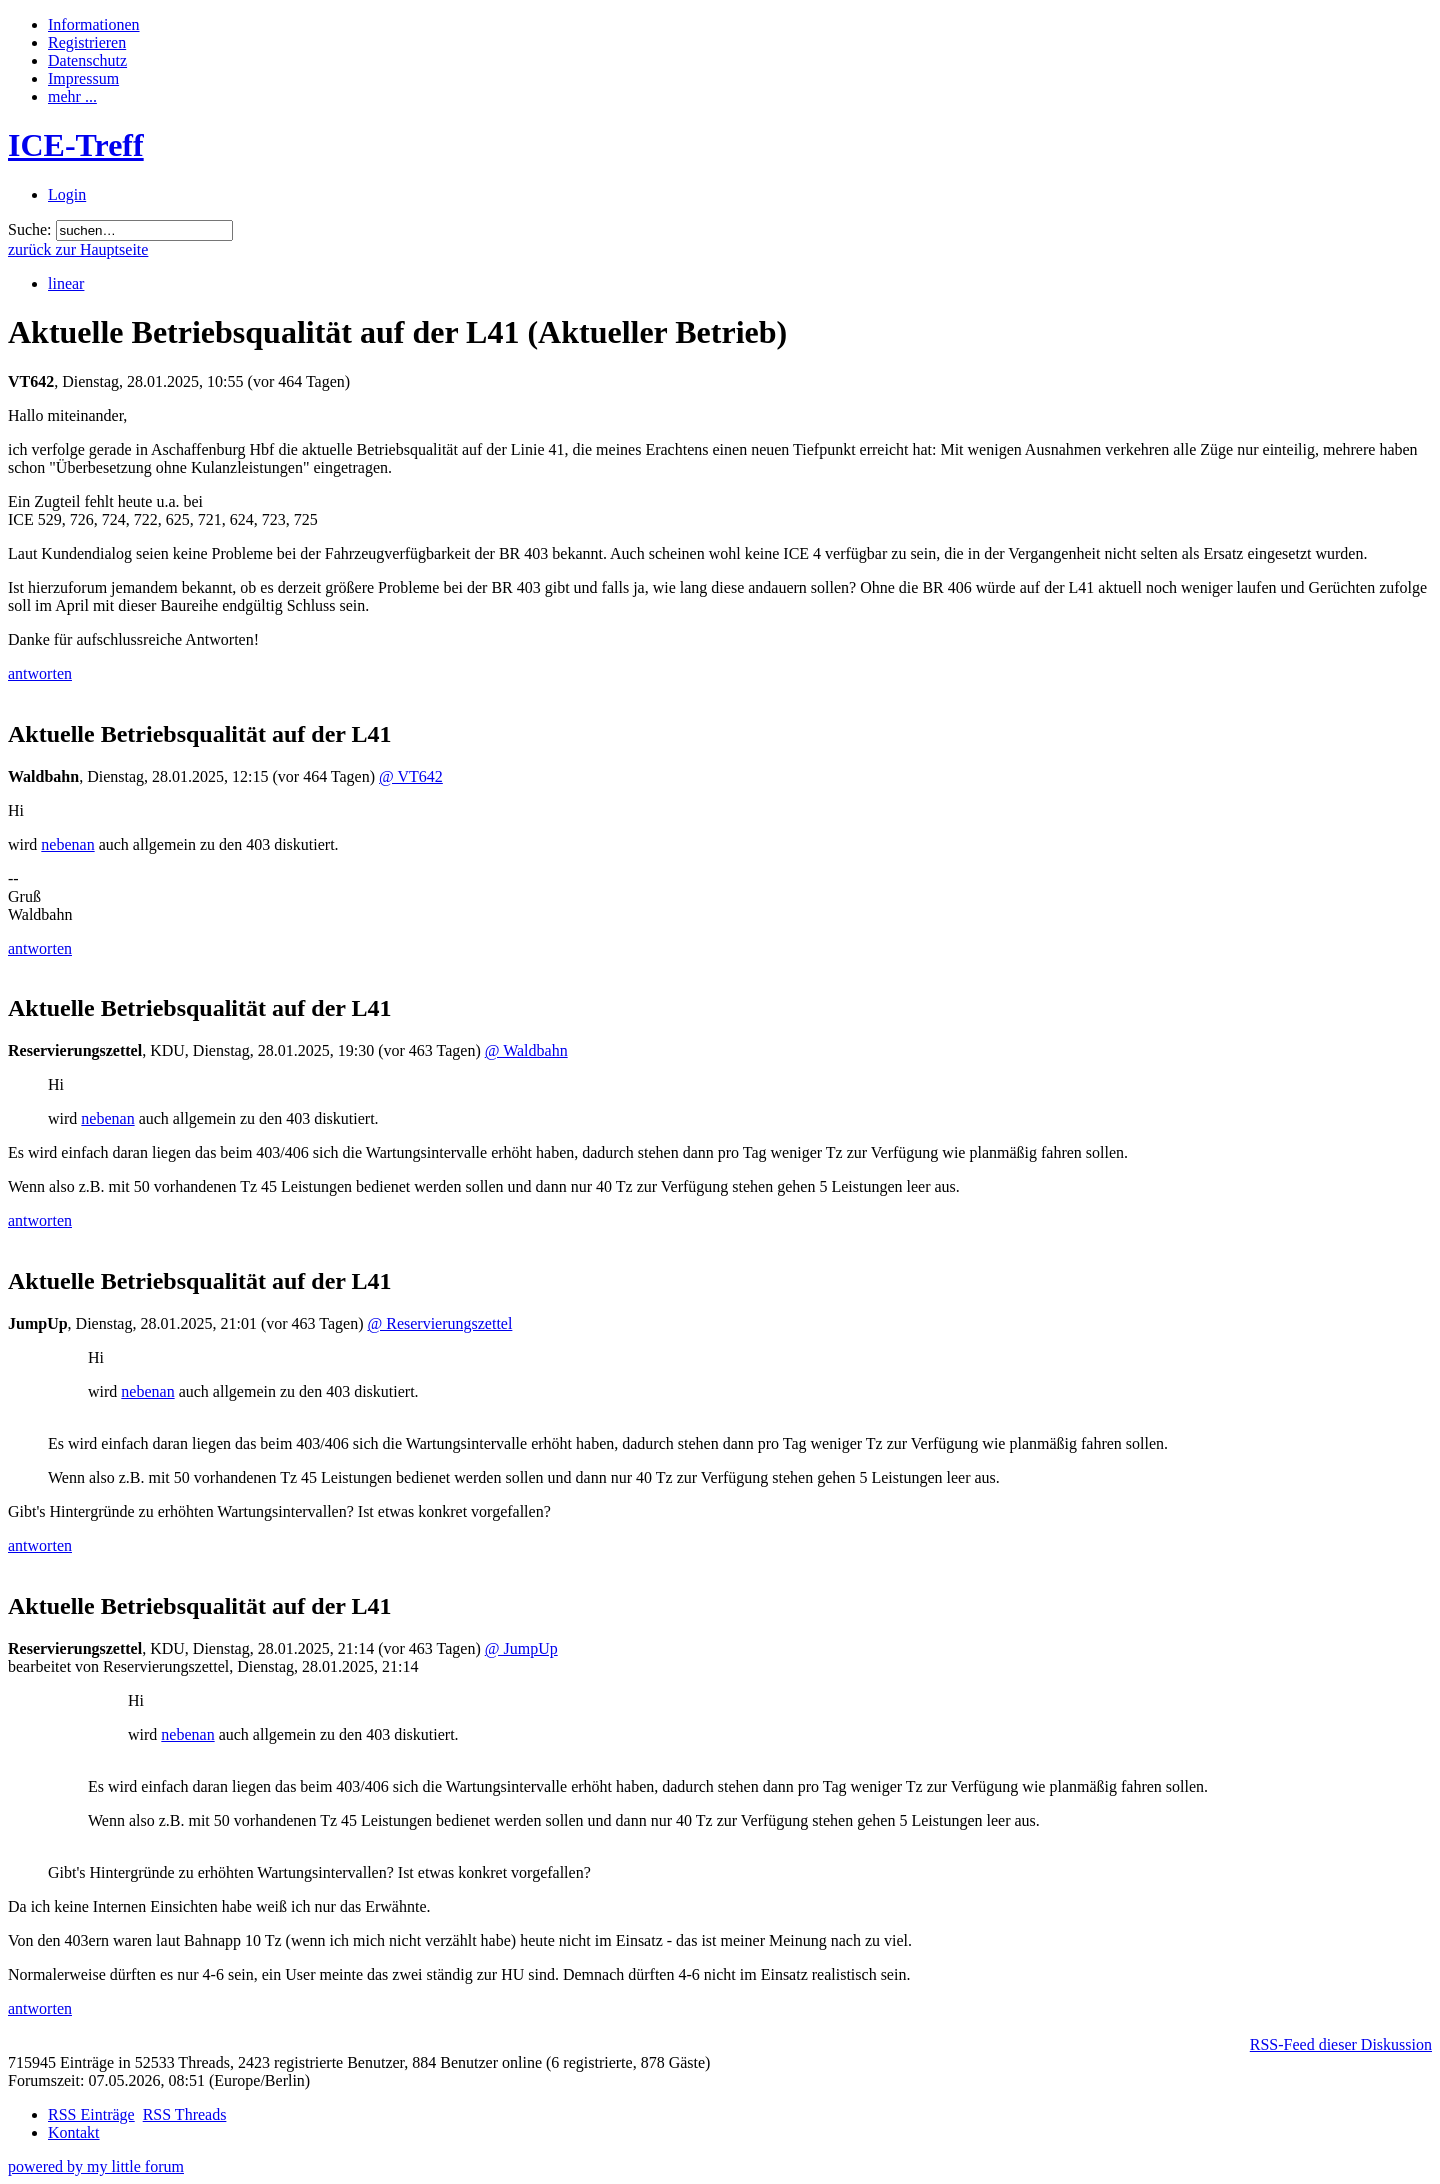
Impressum (83, 78)
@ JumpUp (521, 1648)
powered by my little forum (96, 2166)
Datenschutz (87, 60)
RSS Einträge (91, 2114)
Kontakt (74, 2132)
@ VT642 (411, 776)
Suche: (30, 229)
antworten (40, 673)
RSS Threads (185, 2114)
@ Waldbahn (526, 1050)
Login (67, 194)
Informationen (94, 24)
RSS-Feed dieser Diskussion (1341, 2044)
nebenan (67, 844)
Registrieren (87, 42)
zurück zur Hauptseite (78, 249)
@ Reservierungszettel (439, 1323)
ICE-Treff (76, 145)
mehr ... (72, 96)
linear (66, 283)
